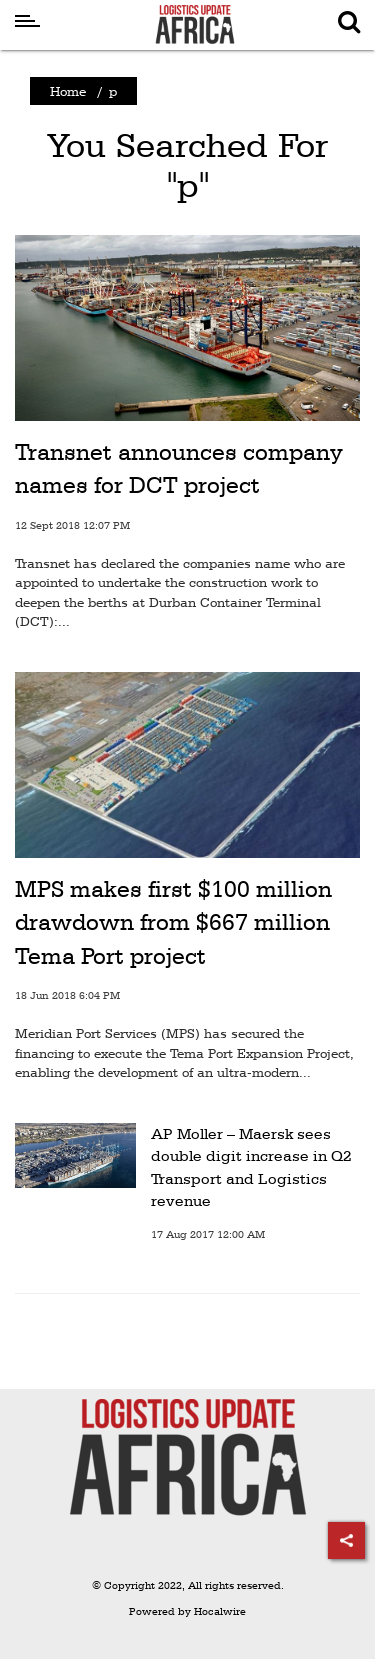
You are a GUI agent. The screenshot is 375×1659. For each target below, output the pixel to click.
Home (68, 91)
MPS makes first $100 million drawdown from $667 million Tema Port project (173, 922)
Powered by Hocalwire (187, 1611)
